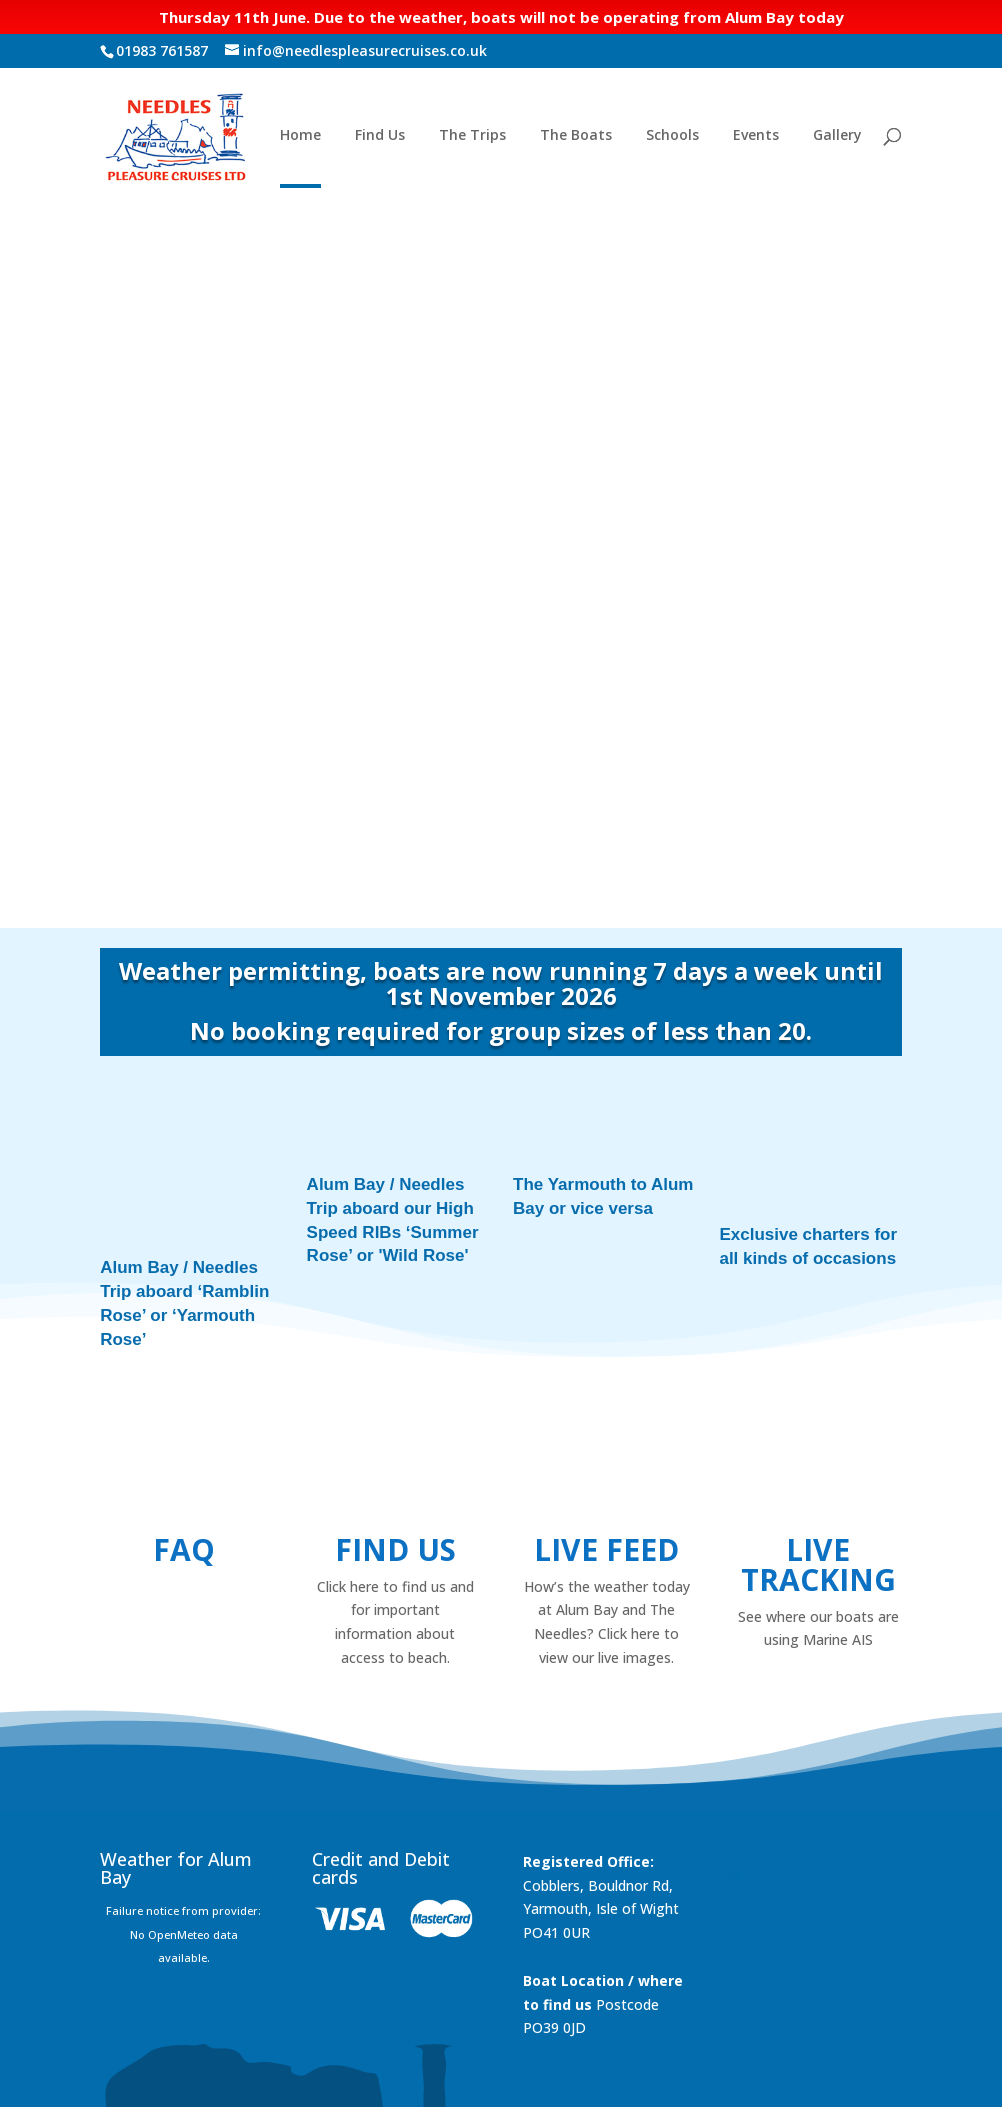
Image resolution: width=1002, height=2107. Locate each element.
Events (756, 136)
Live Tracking (818, 1483)
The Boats (576, 136)
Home (300, 136)
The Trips (472, 136)
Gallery (837, 136)
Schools (672, 136)
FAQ (184, 1468)
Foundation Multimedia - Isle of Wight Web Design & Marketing (414, 2080)
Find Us (380, 136)
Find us (395, 1468)
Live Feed (606, 1468)
